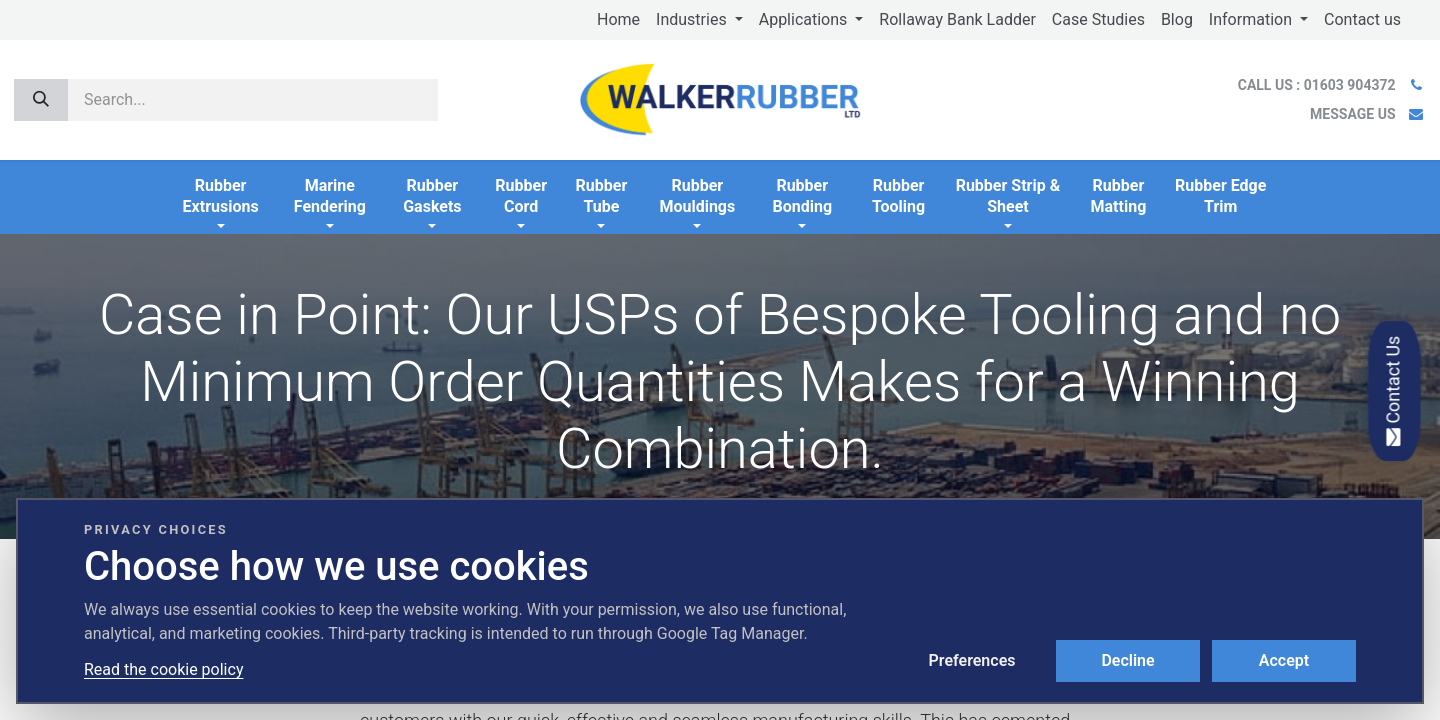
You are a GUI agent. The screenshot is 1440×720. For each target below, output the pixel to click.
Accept (1284, 660)
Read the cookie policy (163, 669)
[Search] (41, 100)
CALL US (1318, 85)
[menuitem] (618, 20)
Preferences (972, 660)
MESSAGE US (1352, 114)
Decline (1127, 660)
